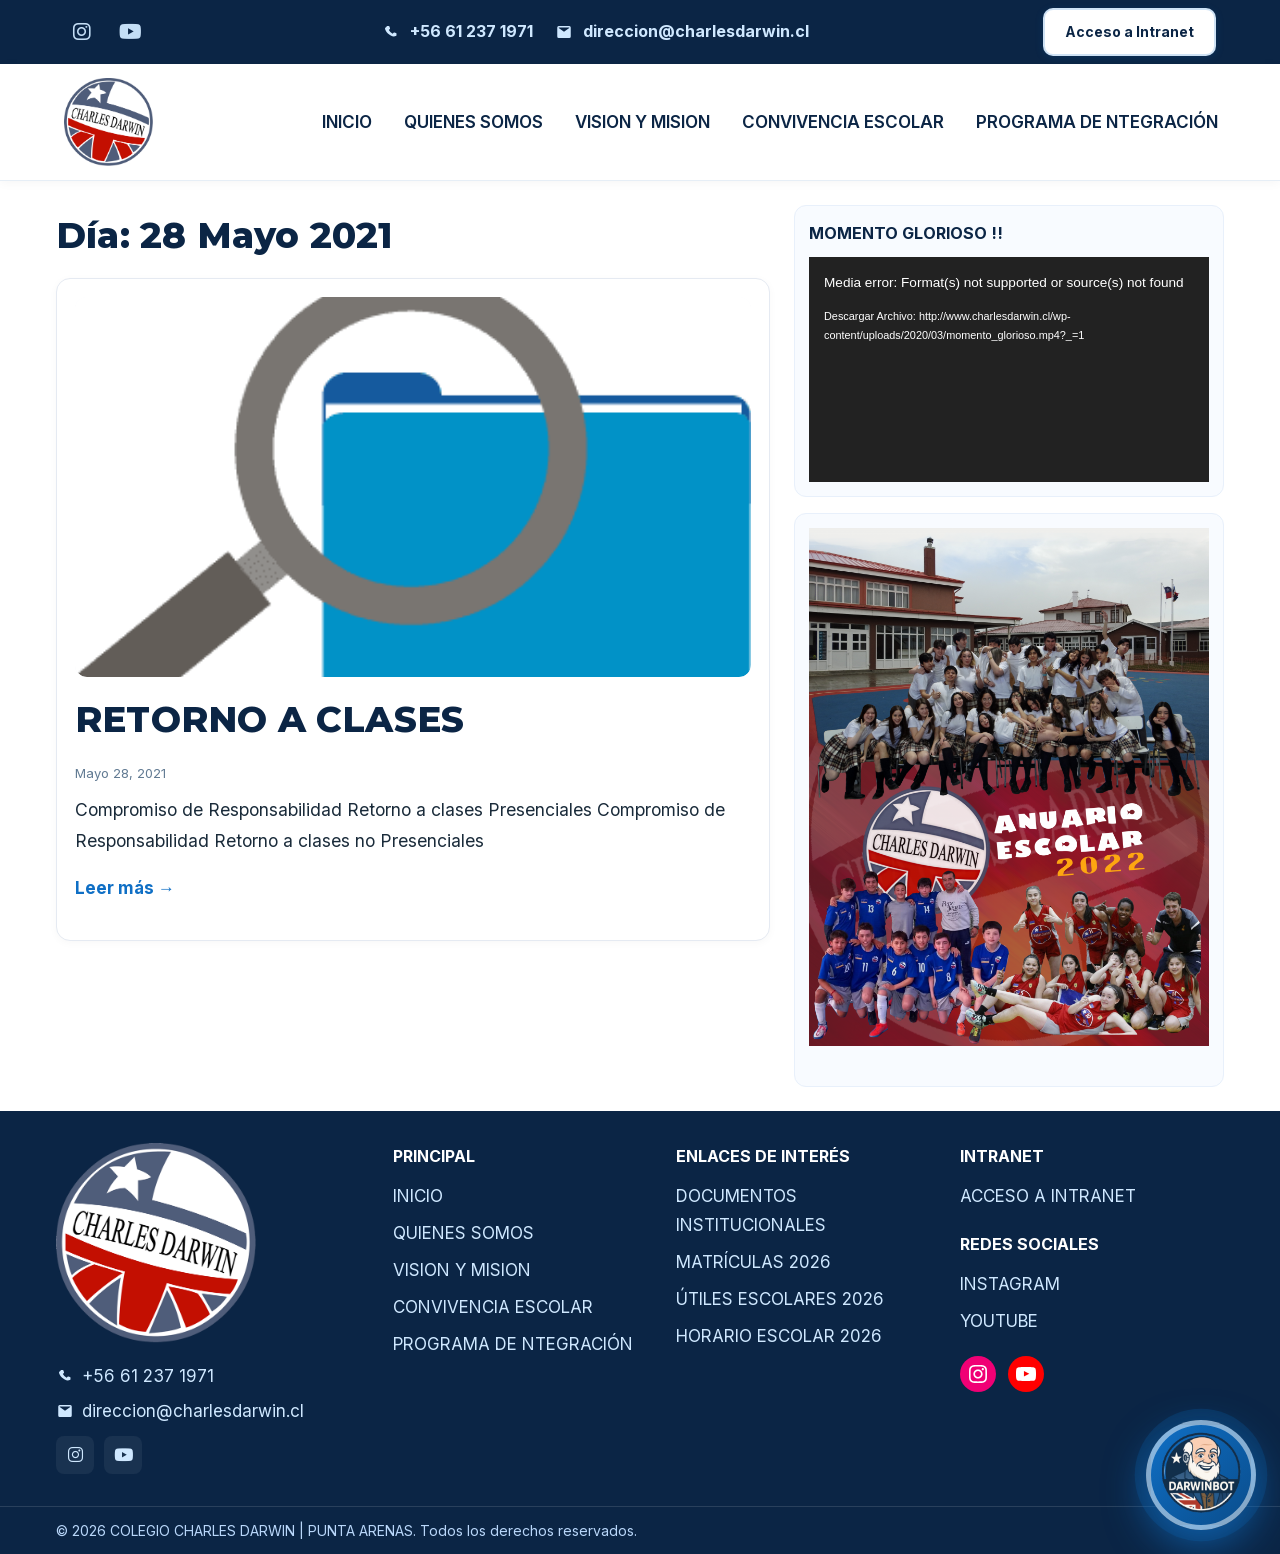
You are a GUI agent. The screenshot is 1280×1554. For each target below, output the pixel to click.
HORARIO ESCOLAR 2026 (779, 1336)
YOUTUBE (999, 1321)
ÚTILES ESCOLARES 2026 (780, 1299)
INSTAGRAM (1010, 1284)
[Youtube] (130, 32)
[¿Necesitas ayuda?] (1201, 1475)
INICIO (347, 122)
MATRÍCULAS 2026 (753, 1262)
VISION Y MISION (642, 122)
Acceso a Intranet (1129, 31)
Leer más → (125, 888)
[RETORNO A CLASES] (413, 487)
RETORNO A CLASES (269, 719)
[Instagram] (82, 32)
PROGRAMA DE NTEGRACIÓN (1097, 122)
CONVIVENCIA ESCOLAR (843, 122)
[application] (1009, 369)
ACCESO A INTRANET (1048, 1196)
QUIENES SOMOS (473, 122)
